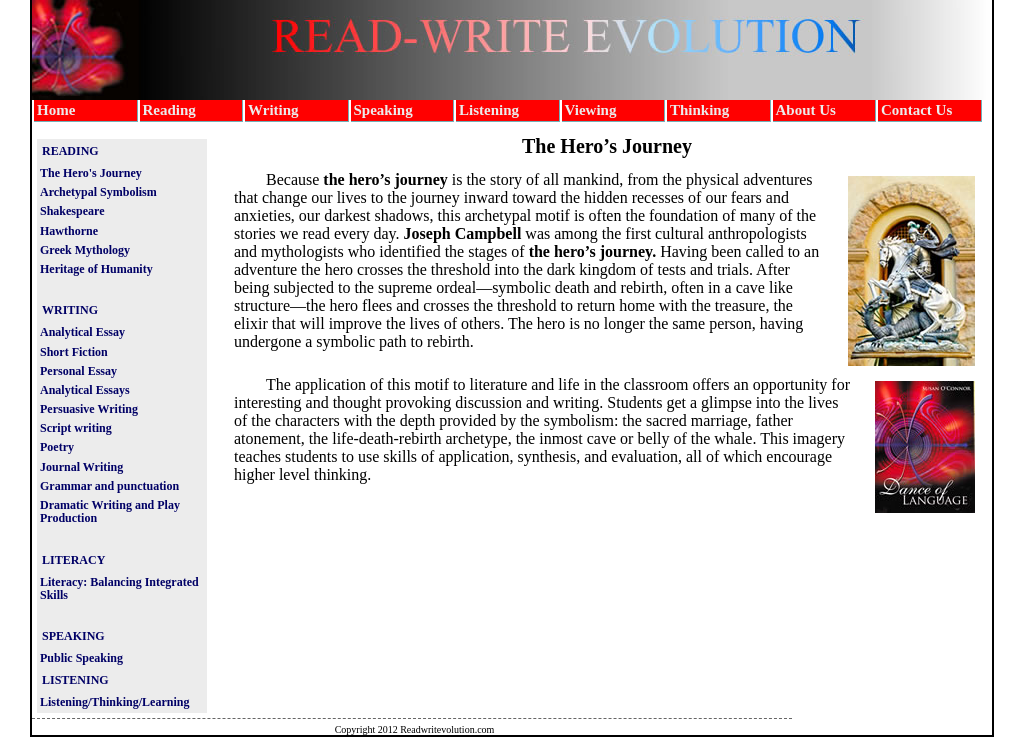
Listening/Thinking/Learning (114, 702)
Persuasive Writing (89, 409)
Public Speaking (81, 658)
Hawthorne (69, 231)
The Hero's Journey (91, 173)
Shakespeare (72, 211)
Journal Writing (81, 467)
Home (56, 110)
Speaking (383, 110)
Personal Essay (78, 371)
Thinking (699, 110)
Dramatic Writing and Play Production (110, 511)
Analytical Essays (85, 390)
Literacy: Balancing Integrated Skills (119, 588)
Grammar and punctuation (109, 486)
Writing (273, 110)
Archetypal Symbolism (98, 192)
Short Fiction (74, 352)
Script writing (76, 428)
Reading (169, 110)
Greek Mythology (85, 250)
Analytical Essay (82, 332)
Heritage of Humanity (96, 269)
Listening (489, 110)
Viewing (591, 110)
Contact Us (916, 110)
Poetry (57, 447)
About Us (806, 110)
